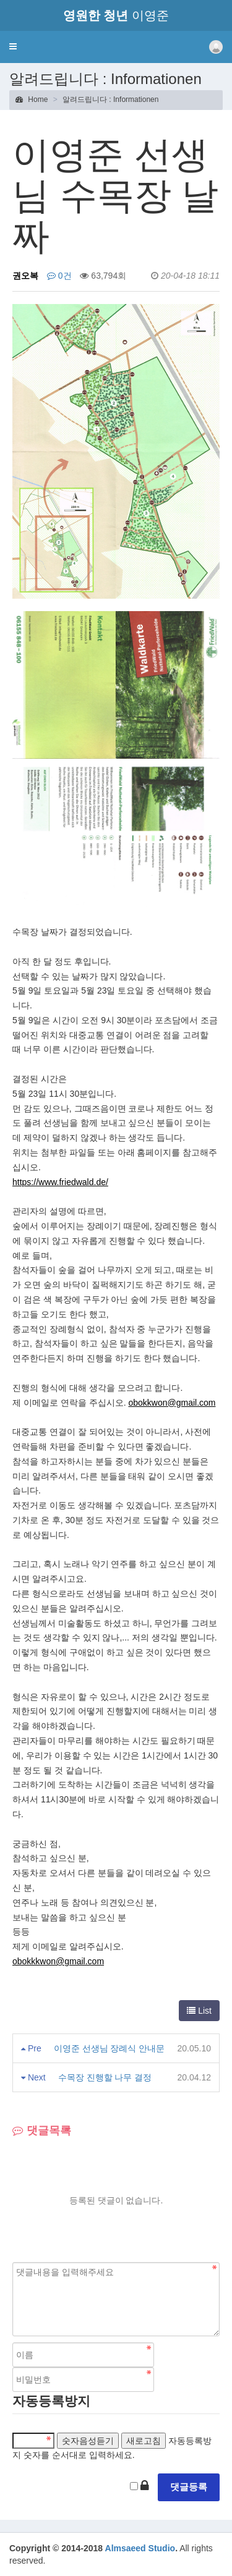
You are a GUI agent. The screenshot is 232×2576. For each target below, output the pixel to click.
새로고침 (143, 2441)
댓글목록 (41, 2130)
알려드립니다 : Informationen (110, 99)
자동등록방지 (51, 2401)
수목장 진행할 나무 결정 (105, 2077)
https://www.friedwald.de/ (60, 1182)
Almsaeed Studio (140, 2548)
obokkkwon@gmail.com (58, 1961)
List (199, 2011)
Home (31, 99)
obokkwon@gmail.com (171, 1403)
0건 (59, 276)
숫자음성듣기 (88, 2441)
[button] (13, 46)
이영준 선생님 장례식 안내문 (109, 2048)
